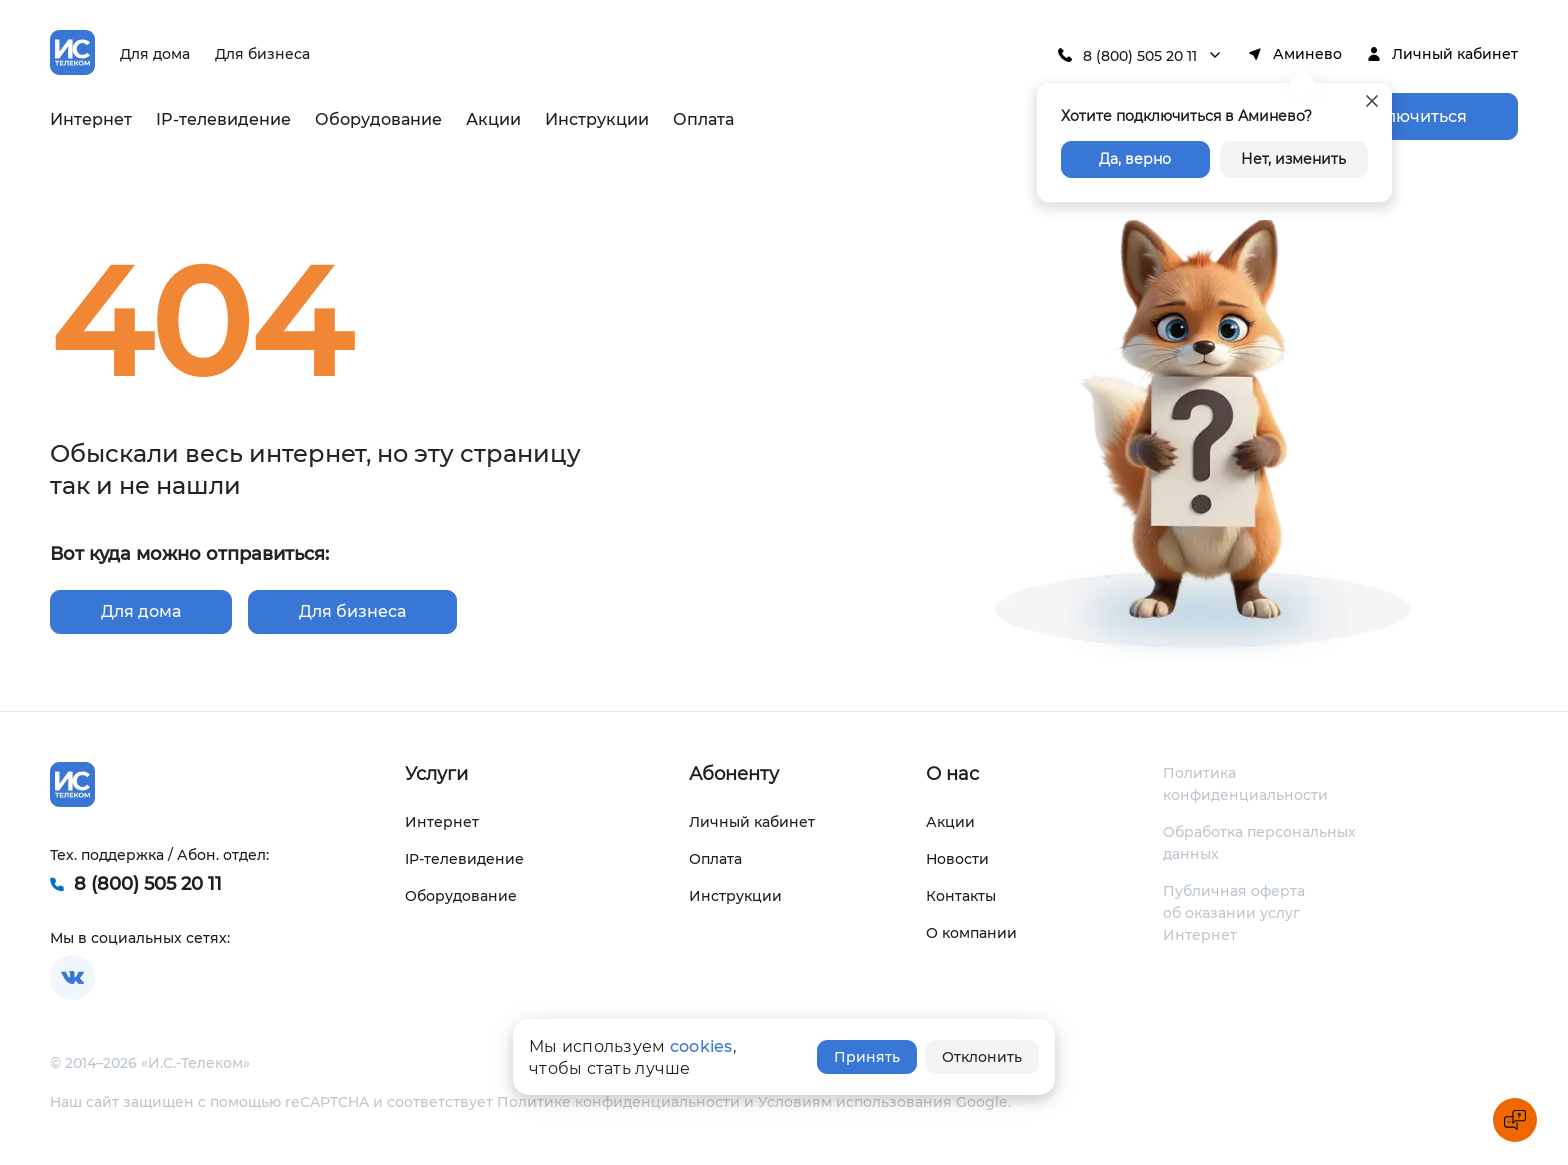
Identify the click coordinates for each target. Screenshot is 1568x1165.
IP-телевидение (223, 119)
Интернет (91, 119)
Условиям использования (855, 1102)
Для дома (155, 54)
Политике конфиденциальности (618, 1102)
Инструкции (597, 119)
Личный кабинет (1455, 54)
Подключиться (1404, 116)
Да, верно (1135, 159)
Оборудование (378, 119)
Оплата (703, 119)
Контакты (961, 896)
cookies (701, 1046)
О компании (971, 933)
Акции (493, 119)
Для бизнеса (262, 54)
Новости (957, 859)
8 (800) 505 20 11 (1140, 56)
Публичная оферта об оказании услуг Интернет (1234, 913)
